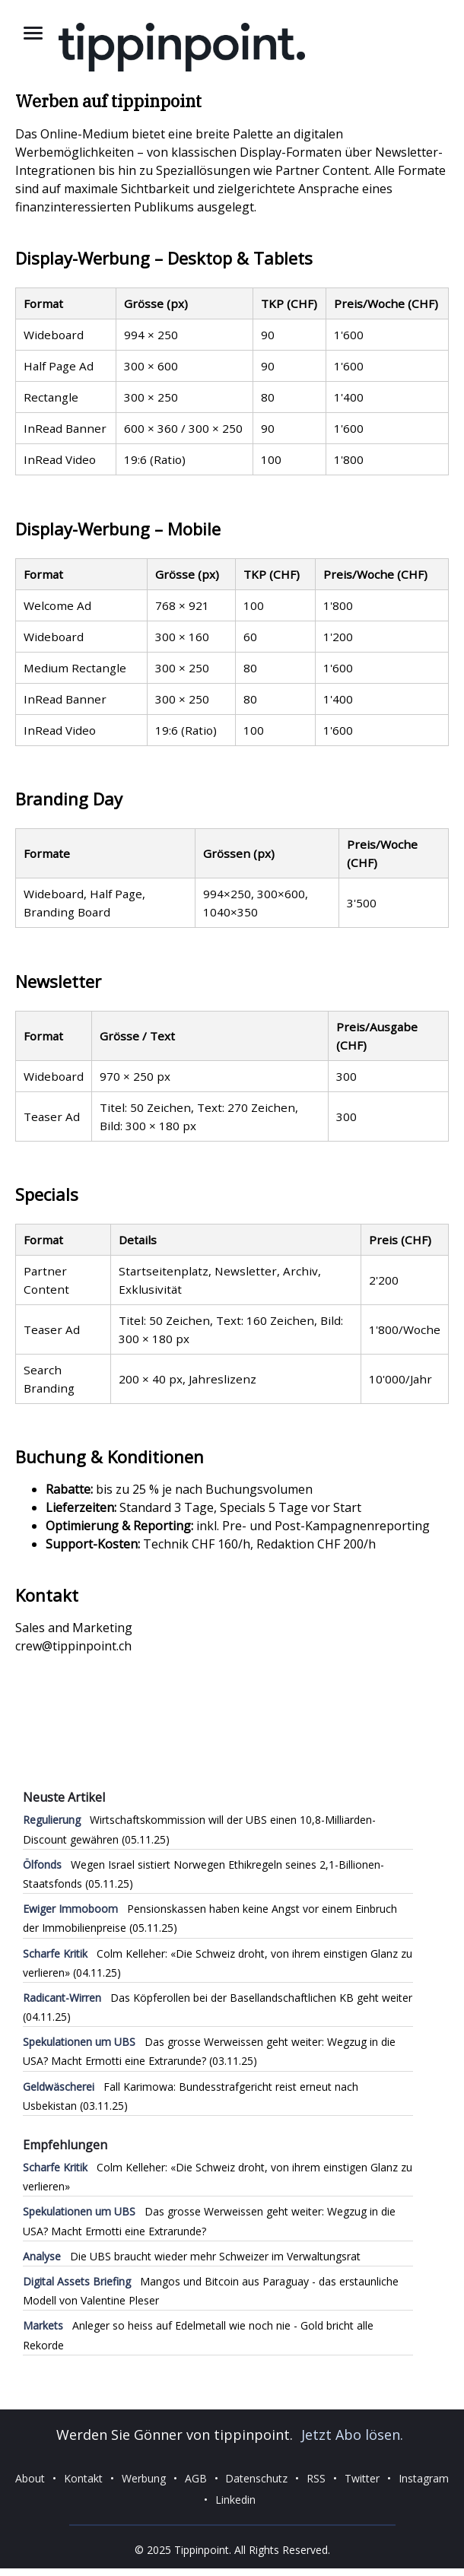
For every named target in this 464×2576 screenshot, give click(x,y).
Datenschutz (256, 2478)
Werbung (144, 2478)
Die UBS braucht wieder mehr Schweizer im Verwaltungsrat (192, 2256)
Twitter (362, 2478)
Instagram (424, 2478)
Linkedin (235, 2499)
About (30, 2478)
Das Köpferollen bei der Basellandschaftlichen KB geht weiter (217, 1997)
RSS (316, 2478)
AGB (196, 2478)
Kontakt (83, 2478)
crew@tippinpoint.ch (73, 1645)
